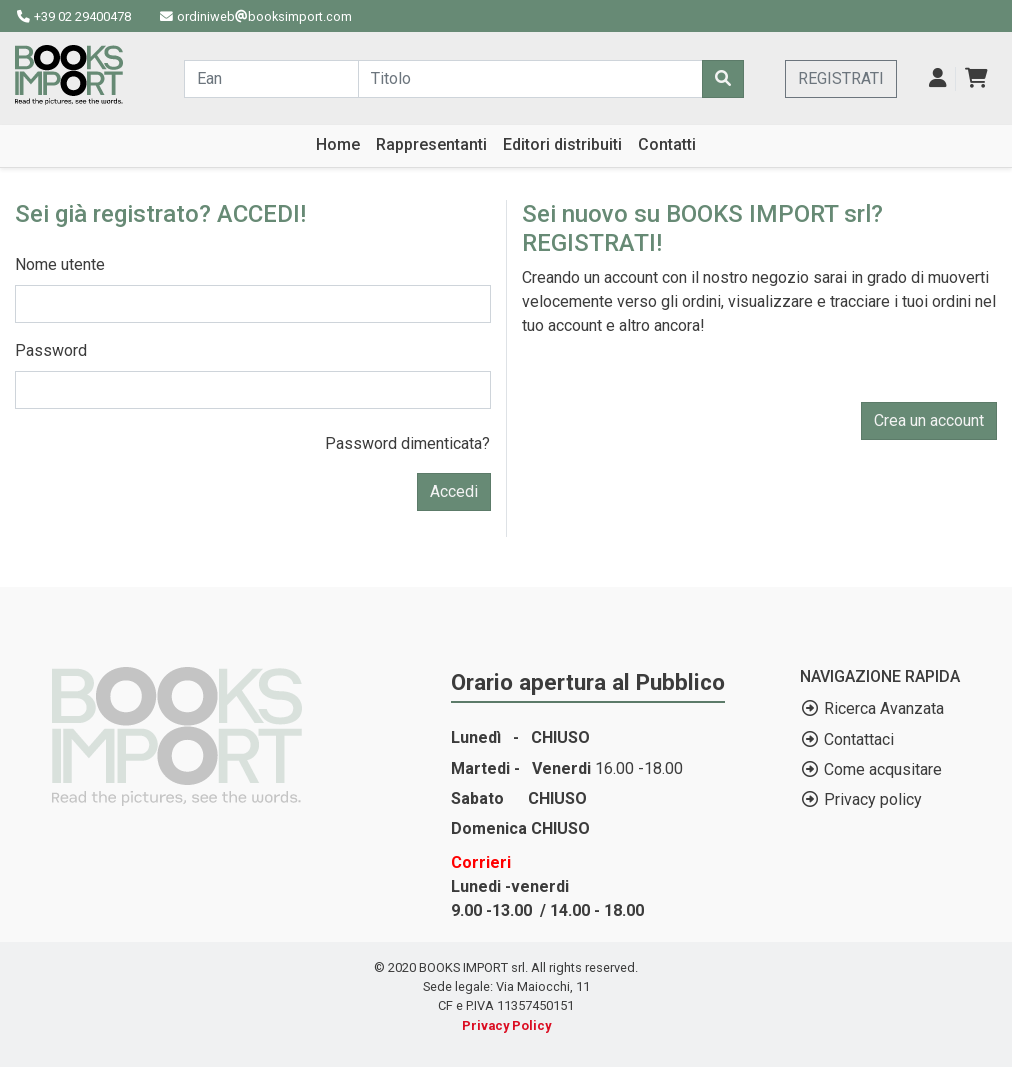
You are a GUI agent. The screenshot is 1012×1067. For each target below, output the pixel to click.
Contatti (667, 144)
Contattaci (859, 739)
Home (338, 144)
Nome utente (60, 264)
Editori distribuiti (562, 144)
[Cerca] (723, 79)
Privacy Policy (506, 1025)
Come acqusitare (883, 769)
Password (51, 350)
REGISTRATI (841, 78)
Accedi (454, 491)
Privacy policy (873, 799)
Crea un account (929, 420)
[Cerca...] (271, 79)
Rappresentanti (431, 144)
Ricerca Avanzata (884, 708)
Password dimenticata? (407, 443)
